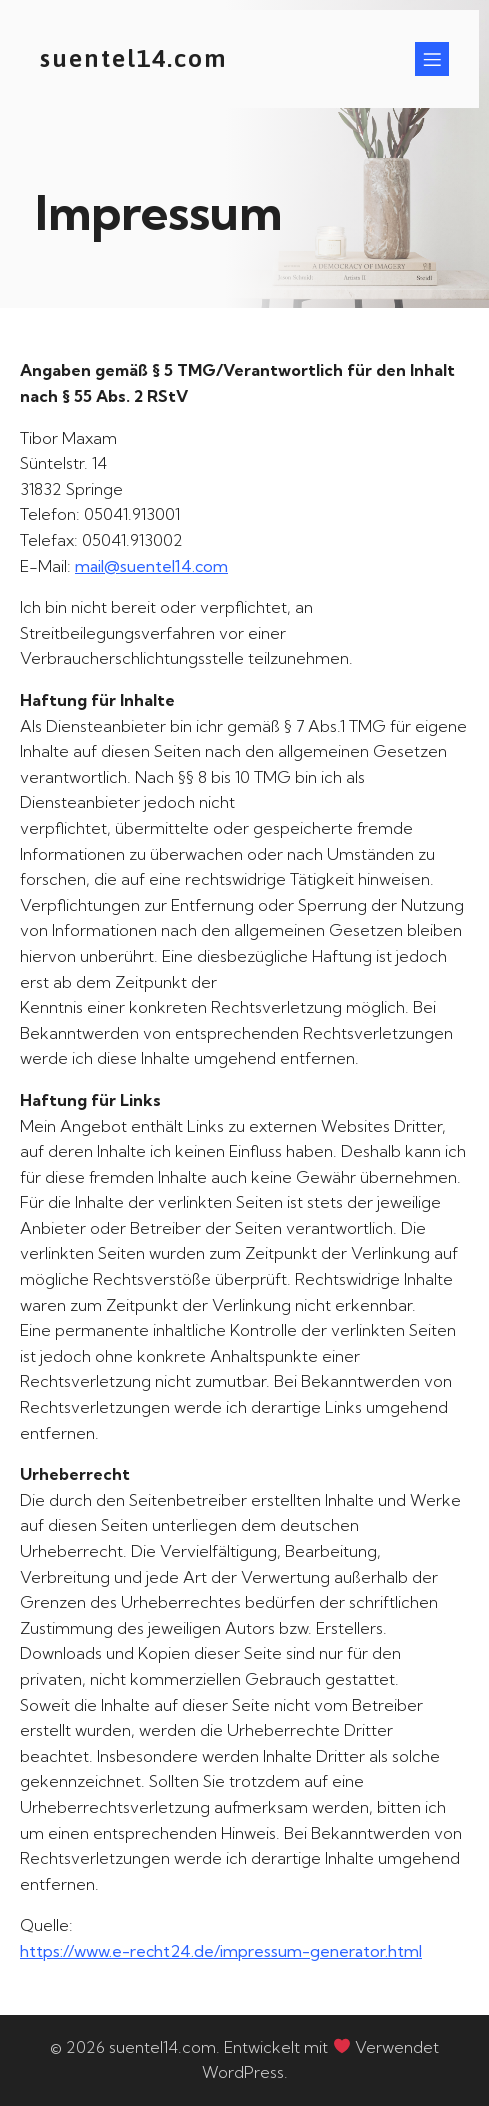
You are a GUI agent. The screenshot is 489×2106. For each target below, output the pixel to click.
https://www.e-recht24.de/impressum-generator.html (221, 1951)
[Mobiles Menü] (432, 59)
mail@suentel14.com (151, 566)
